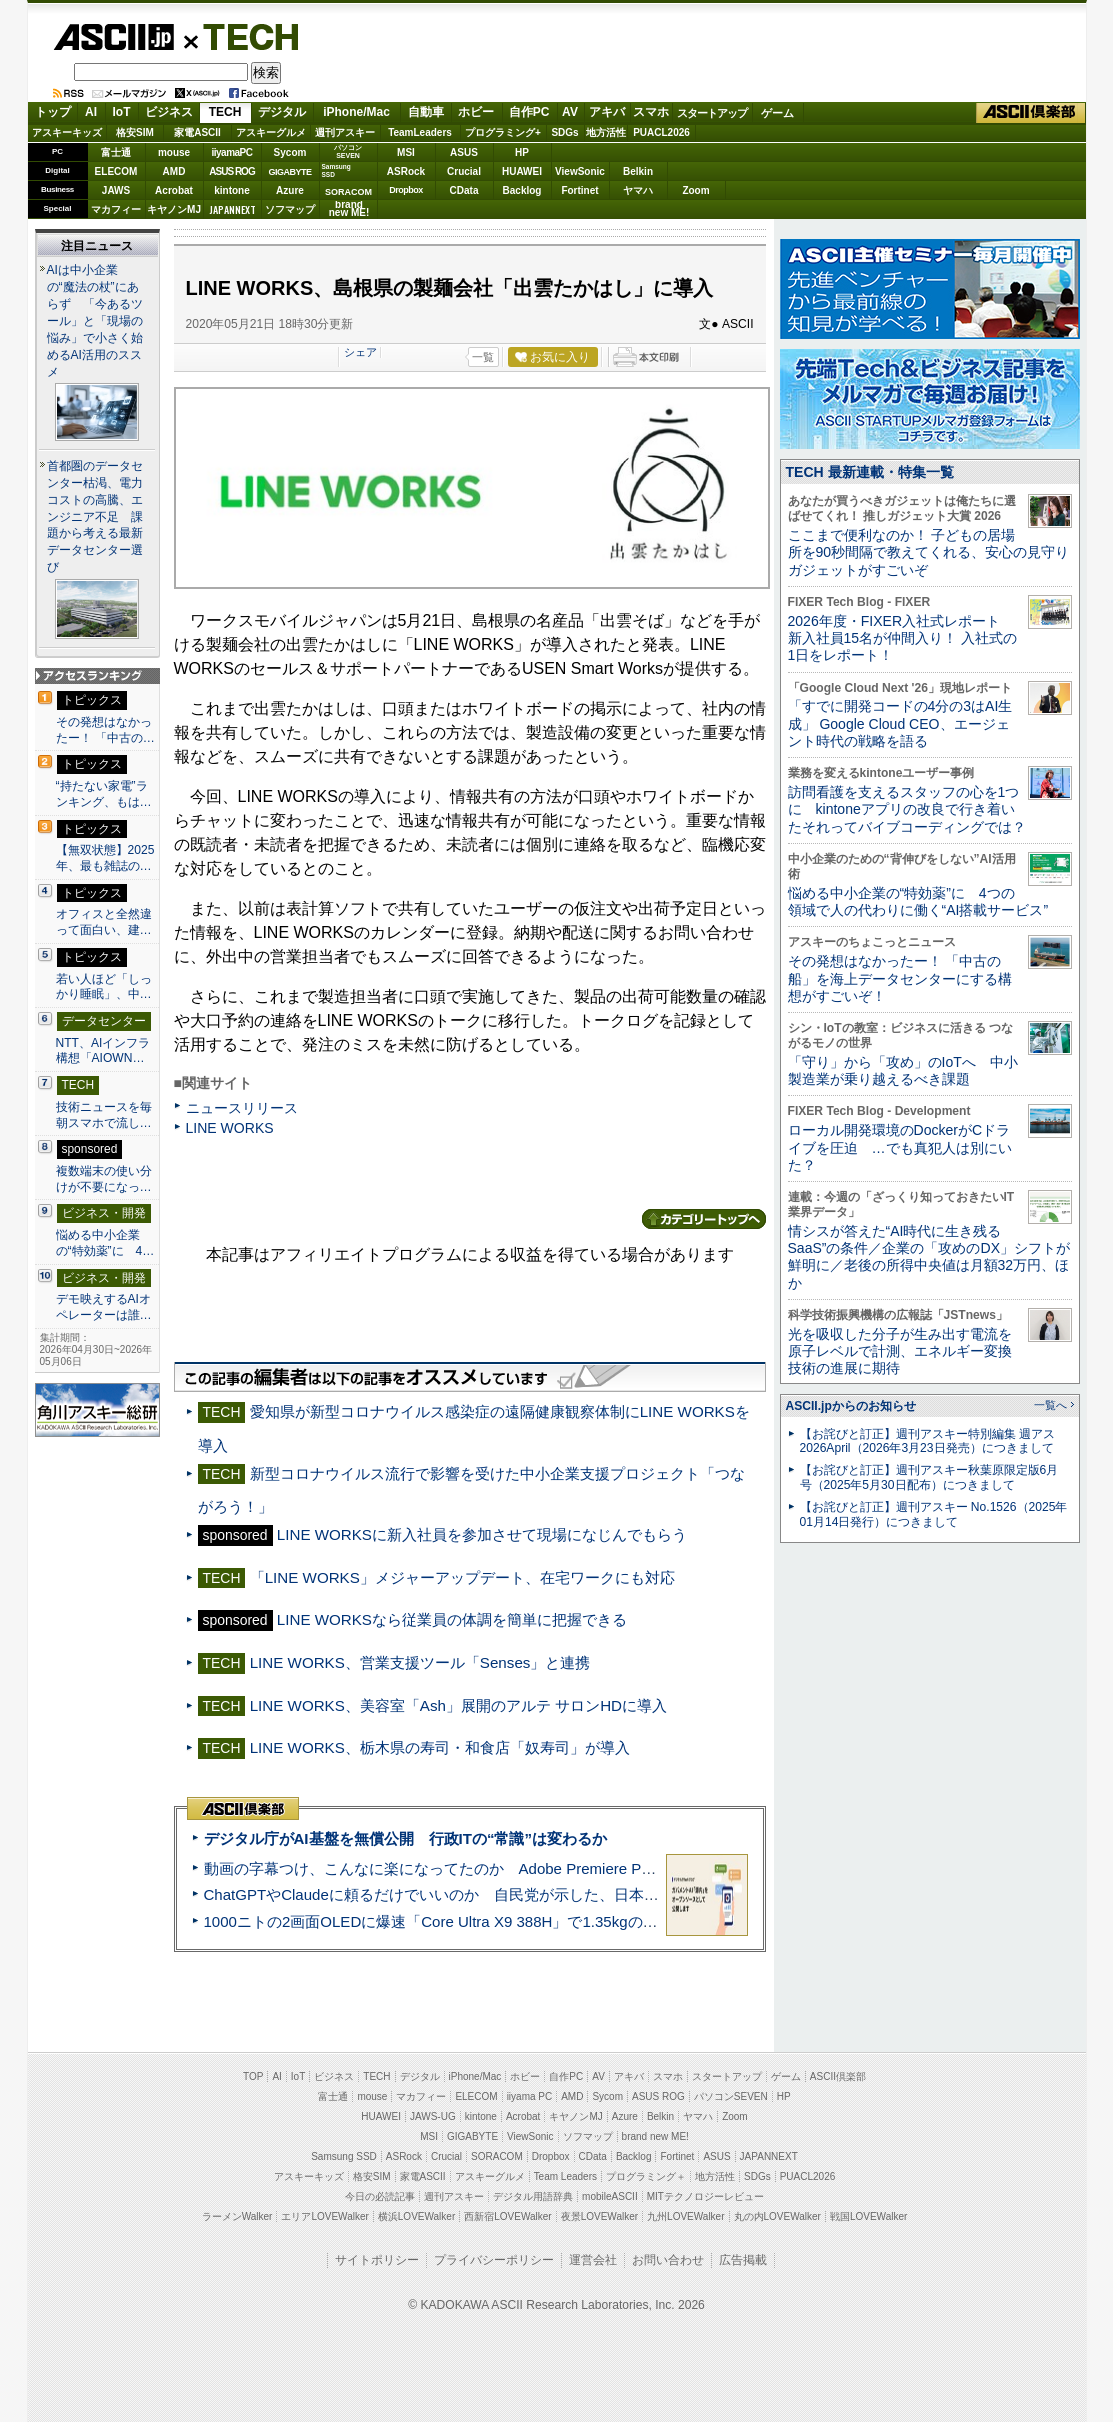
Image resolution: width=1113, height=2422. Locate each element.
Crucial (464, 171)
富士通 (116, 152)
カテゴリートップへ (704, 1219)
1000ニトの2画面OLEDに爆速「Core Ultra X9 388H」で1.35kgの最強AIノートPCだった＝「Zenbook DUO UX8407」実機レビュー (646, 1921)
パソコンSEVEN (348, 151)
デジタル (282, 112)
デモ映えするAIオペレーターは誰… (104, 1307)
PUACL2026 (661, 132)
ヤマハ (638, 190)
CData (464, 190)
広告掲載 (743, 2260)
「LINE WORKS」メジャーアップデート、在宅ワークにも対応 (462, 1577)
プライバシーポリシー (494, 2260)
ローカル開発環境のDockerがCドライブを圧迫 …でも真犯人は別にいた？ (900, 1147)
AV (570, 112)
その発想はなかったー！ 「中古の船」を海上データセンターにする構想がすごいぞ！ (900, 978)
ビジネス (169, 112)
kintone (232, 190)
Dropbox (406, 190)
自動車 (426, 112)
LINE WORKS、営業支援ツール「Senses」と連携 (420, 1662)
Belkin (638, 171)
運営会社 (593, 2260)
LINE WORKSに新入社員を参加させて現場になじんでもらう (482, 1534)
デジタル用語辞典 (533, 2196)
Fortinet (579, 190)
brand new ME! (655, 2136)
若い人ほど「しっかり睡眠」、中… (104, 987)
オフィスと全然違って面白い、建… (104, 922)
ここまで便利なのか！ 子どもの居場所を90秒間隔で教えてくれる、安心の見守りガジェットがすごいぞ (929, 552)
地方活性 (606, 132)
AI (91, 112)
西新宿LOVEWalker (507, 2216)
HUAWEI (522, 171)
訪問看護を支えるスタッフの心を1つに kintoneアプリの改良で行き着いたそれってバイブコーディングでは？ (907, 809)
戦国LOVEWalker (868, 2216)
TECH (243, 36)
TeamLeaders (420, 132)
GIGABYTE (289, 172)
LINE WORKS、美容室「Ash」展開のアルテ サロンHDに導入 (458, 1705)
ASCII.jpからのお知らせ (851, 1406)
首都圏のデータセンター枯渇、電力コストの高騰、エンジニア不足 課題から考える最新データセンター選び (95, 517)
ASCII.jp (113, 37)
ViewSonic (580, 171)
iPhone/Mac (356, 112)
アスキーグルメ (271, 132)
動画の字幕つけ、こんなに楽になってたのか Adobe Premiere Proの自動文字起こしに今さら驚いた (542, 1868)
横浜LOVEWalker (416, 2216)
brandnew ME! (349, 209)
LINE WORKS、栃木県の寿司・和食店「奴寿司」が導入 (440, 1747)
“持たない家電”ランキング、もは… (104, 794)
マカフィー (116, 209)
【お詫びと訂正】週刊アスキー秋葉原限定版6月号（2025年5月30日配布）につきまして (929, 1477)
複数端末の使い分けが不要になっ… (104, 1179)
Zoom (695, 190)
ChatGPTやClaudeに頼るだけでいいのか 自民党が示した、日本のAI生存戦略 (469, 1894)
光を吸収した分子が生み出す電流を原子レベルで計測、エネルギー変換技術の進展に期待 (900, 1351)
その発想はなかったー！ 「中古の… (105, 730)
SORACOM (497, 2156)
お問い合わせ (668, 2260)
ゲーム (777, 113)
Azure (290, 190)
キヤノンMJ (174, 209)
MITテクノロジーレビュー (705, 2196)
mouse (174, 152)
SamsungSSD (336, 170)
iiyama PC (530, 2096)
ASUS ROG (231, 171)
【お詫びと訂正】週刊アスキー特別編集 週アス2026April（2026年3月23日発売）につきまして (927, 1441)
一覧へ (1050, 1405)
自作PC (529, 112)
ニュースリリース (242, 1108)
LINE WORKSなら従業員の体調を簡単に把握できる (452, 1619)
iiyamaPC (231, 152)
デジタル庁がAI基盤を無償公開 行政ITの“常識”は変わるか (405, 1838)
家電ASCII (197, 132)
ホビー (476, 112)
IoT (122, 112)
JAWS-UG (433, 2116)
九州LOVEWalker (685, 2216)
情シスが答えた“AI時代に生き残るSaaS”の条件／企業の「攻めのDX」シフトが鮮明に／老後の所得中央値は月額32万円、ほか (929, 1257)
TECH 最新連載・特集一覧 (870, 472)
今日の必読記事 (380, 2196)
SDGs (564, 132)
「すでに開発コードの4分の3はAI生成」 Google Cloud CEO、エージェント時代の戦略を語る (900, 723)
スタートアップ (712, 113)
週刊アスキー (345, 132)
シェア (360, 352)
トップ (53, 112)
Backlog (522, 190)
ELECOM (116, 171)
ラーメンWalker (237, 2216)
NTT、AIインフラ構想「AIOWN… (103, 1051)
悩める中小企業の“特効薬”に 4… (105, 1243)
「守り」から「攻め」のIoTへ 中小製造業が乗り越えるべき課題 (903, 1070)
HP (522, 152)
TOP (253, 2076)
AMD (174, 171)
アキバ (607, 112)
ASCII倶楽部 (1031, 113)
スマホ (651, 112)
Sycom (290, 152)
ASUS (464, 152)
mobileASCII (610, 2196)
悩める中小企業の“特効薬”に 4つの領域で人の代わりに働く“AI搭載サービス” (918, 901)
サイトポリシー (377, 2260)
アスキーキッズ (67, 132)
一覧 (483, 357)
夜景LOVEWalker (599, 2216)
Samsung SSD (344, 2156)
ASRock (406, 171)
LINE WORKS (230, 1128)
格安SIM (135, 132)
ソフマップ (290, 209)
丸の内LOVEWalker (777, 2216)
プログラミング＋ (646, 2176)
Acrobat (174, 190)
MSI (406, 152)
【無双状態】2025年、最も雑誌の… (105, 858)
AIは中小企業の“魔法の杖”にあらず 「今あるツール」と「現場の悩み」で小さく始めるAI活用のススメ (95, 321)
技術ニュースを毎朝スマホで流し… (104, 1115)
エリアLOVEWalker (324, 2216)
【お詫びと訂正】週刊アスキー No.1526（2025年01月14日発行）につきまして (934, 1514)
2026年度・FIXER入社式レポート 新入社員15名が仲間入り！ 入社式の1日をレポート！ (903, 638)
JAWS (116, 190)
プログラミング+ (503, 132)
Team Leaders (565, 2176)
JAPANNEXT (232, 209)
